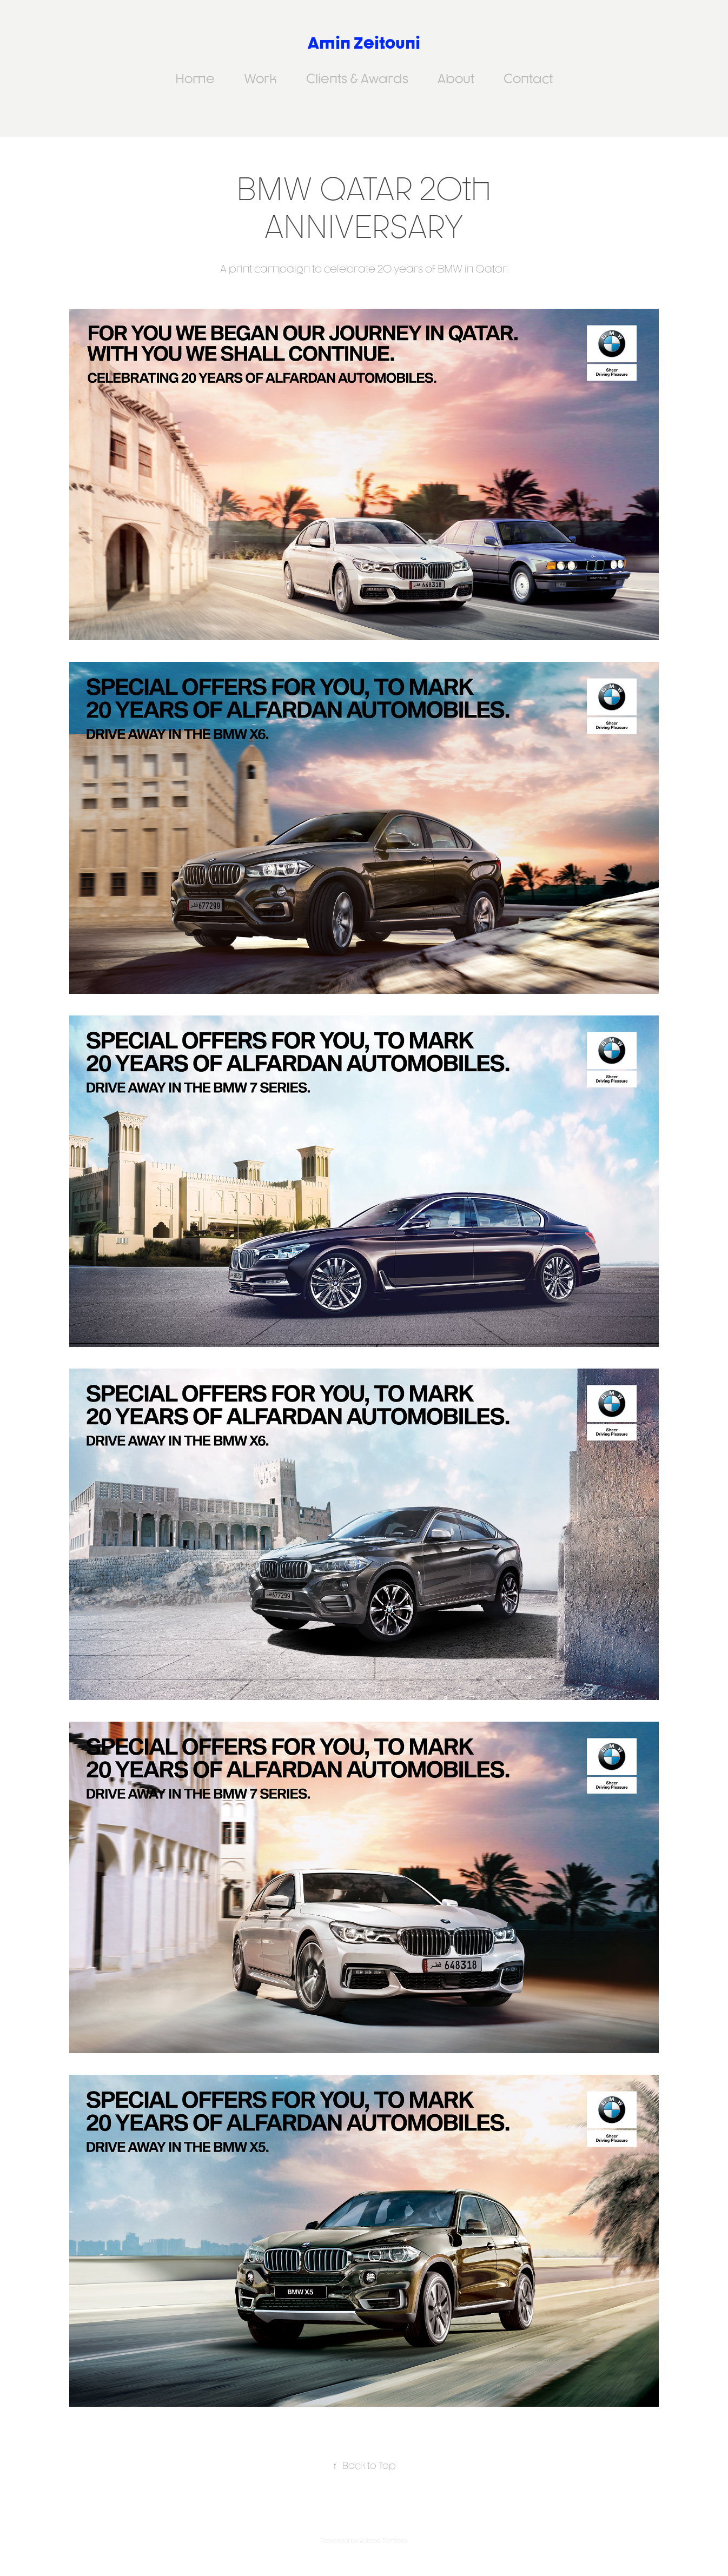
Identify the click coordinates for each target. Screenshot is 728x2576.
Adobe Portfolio (383, 2540)
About (456, 78)
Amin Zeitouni (364, 42)
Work (260, 78)
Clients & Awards (357, 78)
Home (195, 78)
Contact (528, 78)
